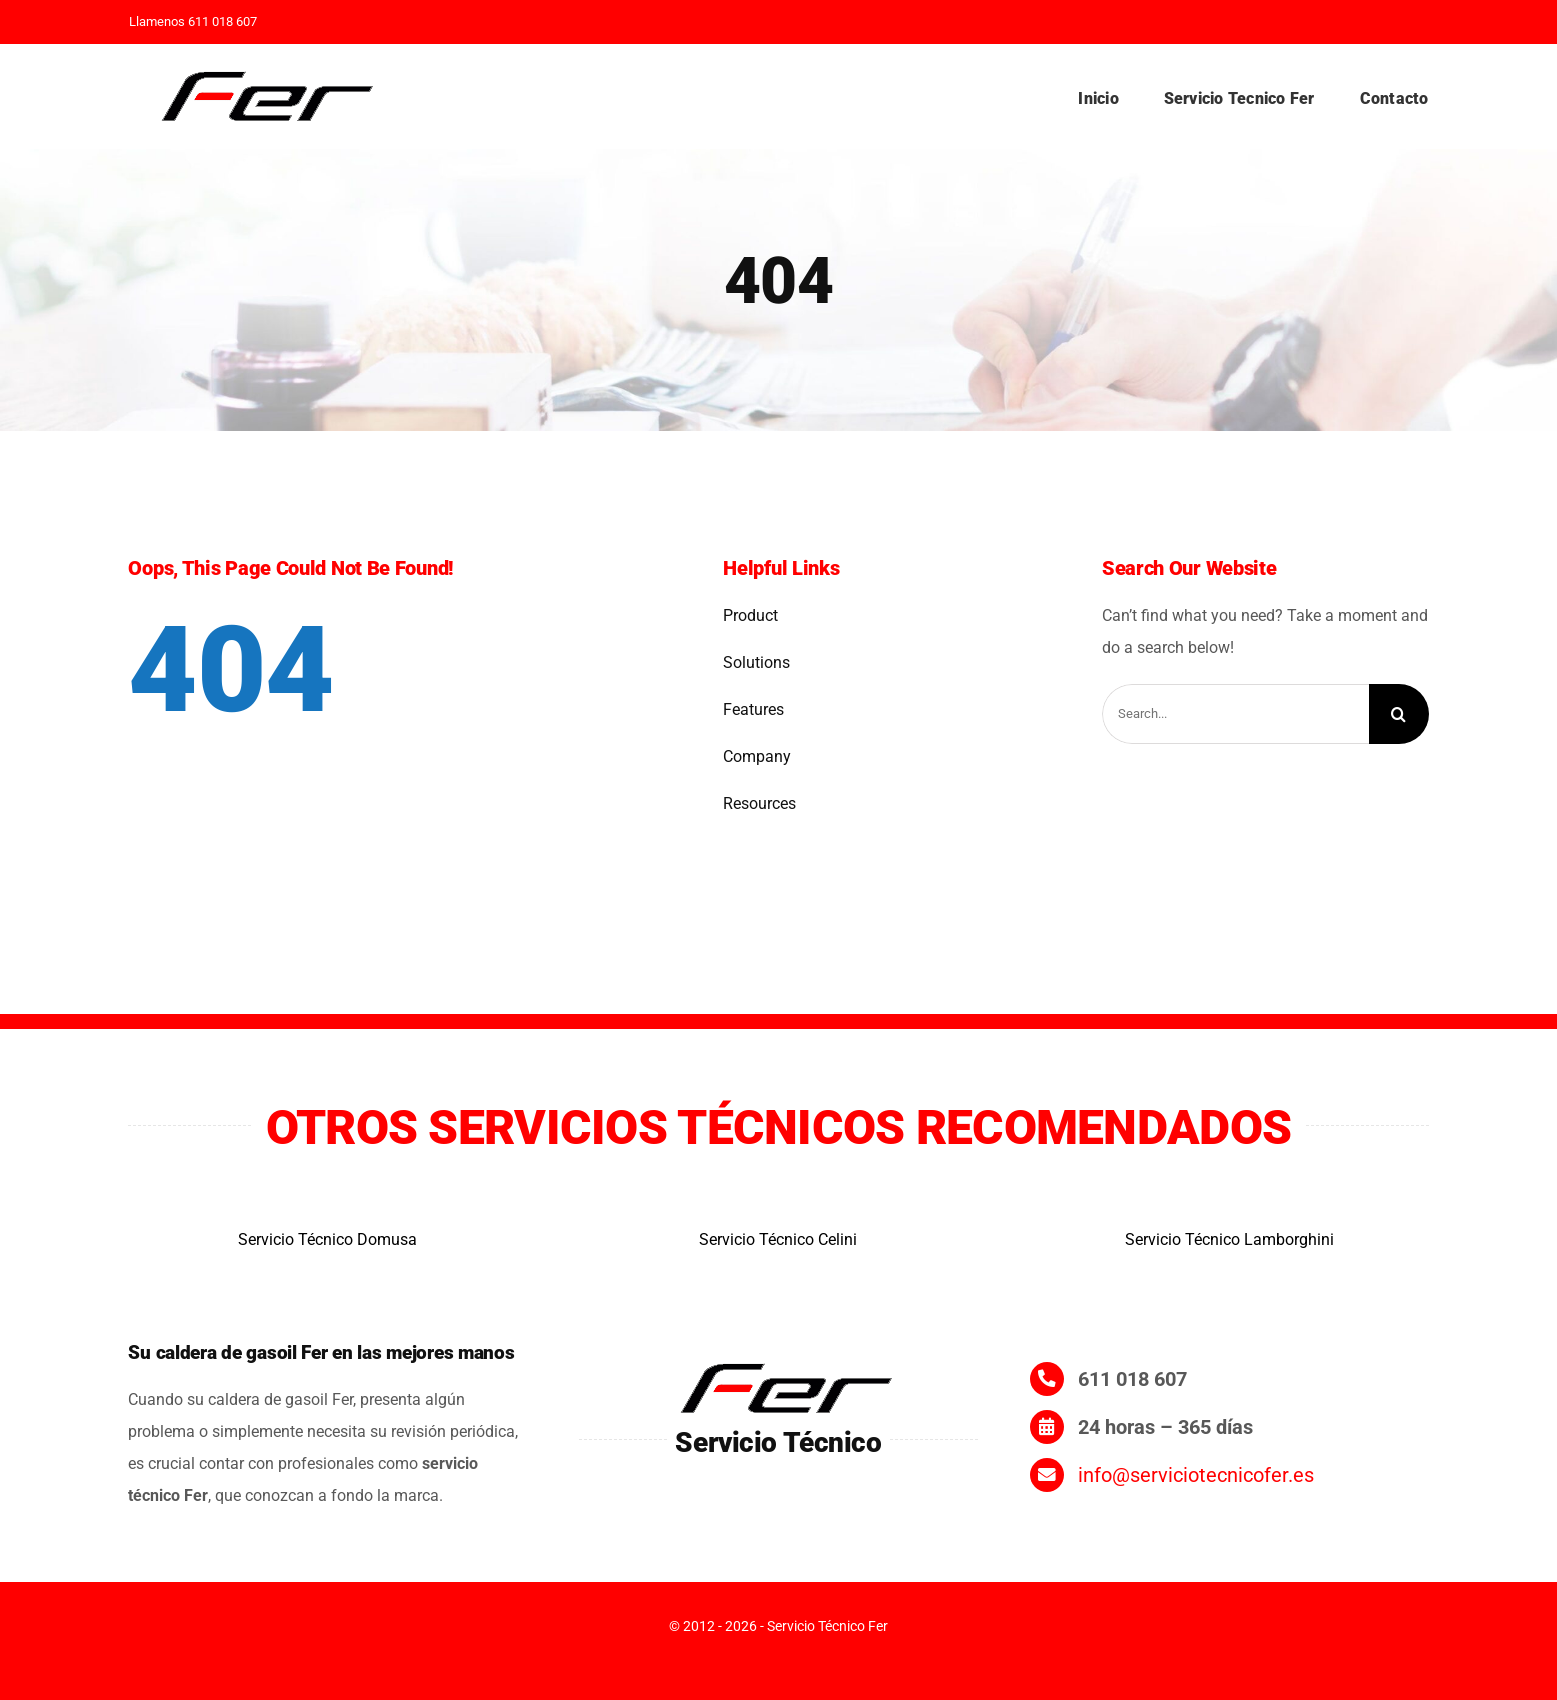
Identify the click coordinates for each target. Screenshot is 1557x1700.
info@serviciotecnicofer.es (1196, 1475)
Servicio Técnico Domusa (327, 1239)
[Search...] (1235, 714)
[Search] (1399, 714)
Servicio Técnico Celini (778, 1239)
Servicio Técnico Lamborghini (1229, 1239)
